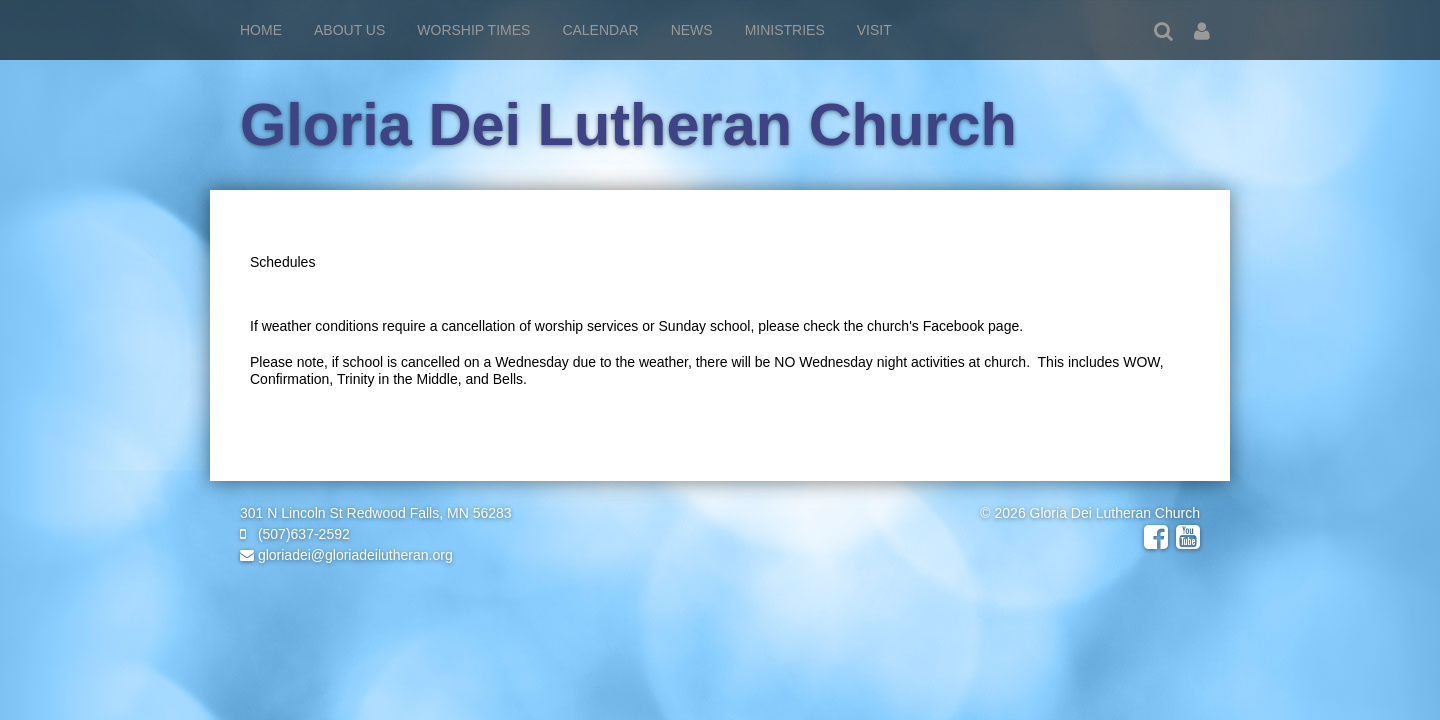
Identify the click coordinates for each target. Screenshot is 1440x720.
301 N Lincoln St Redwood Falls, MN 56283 (376, 513)
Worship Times (473, 30)
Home (261, 30)
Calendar (600, 30)
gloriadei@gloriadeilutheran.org (346, 555)
